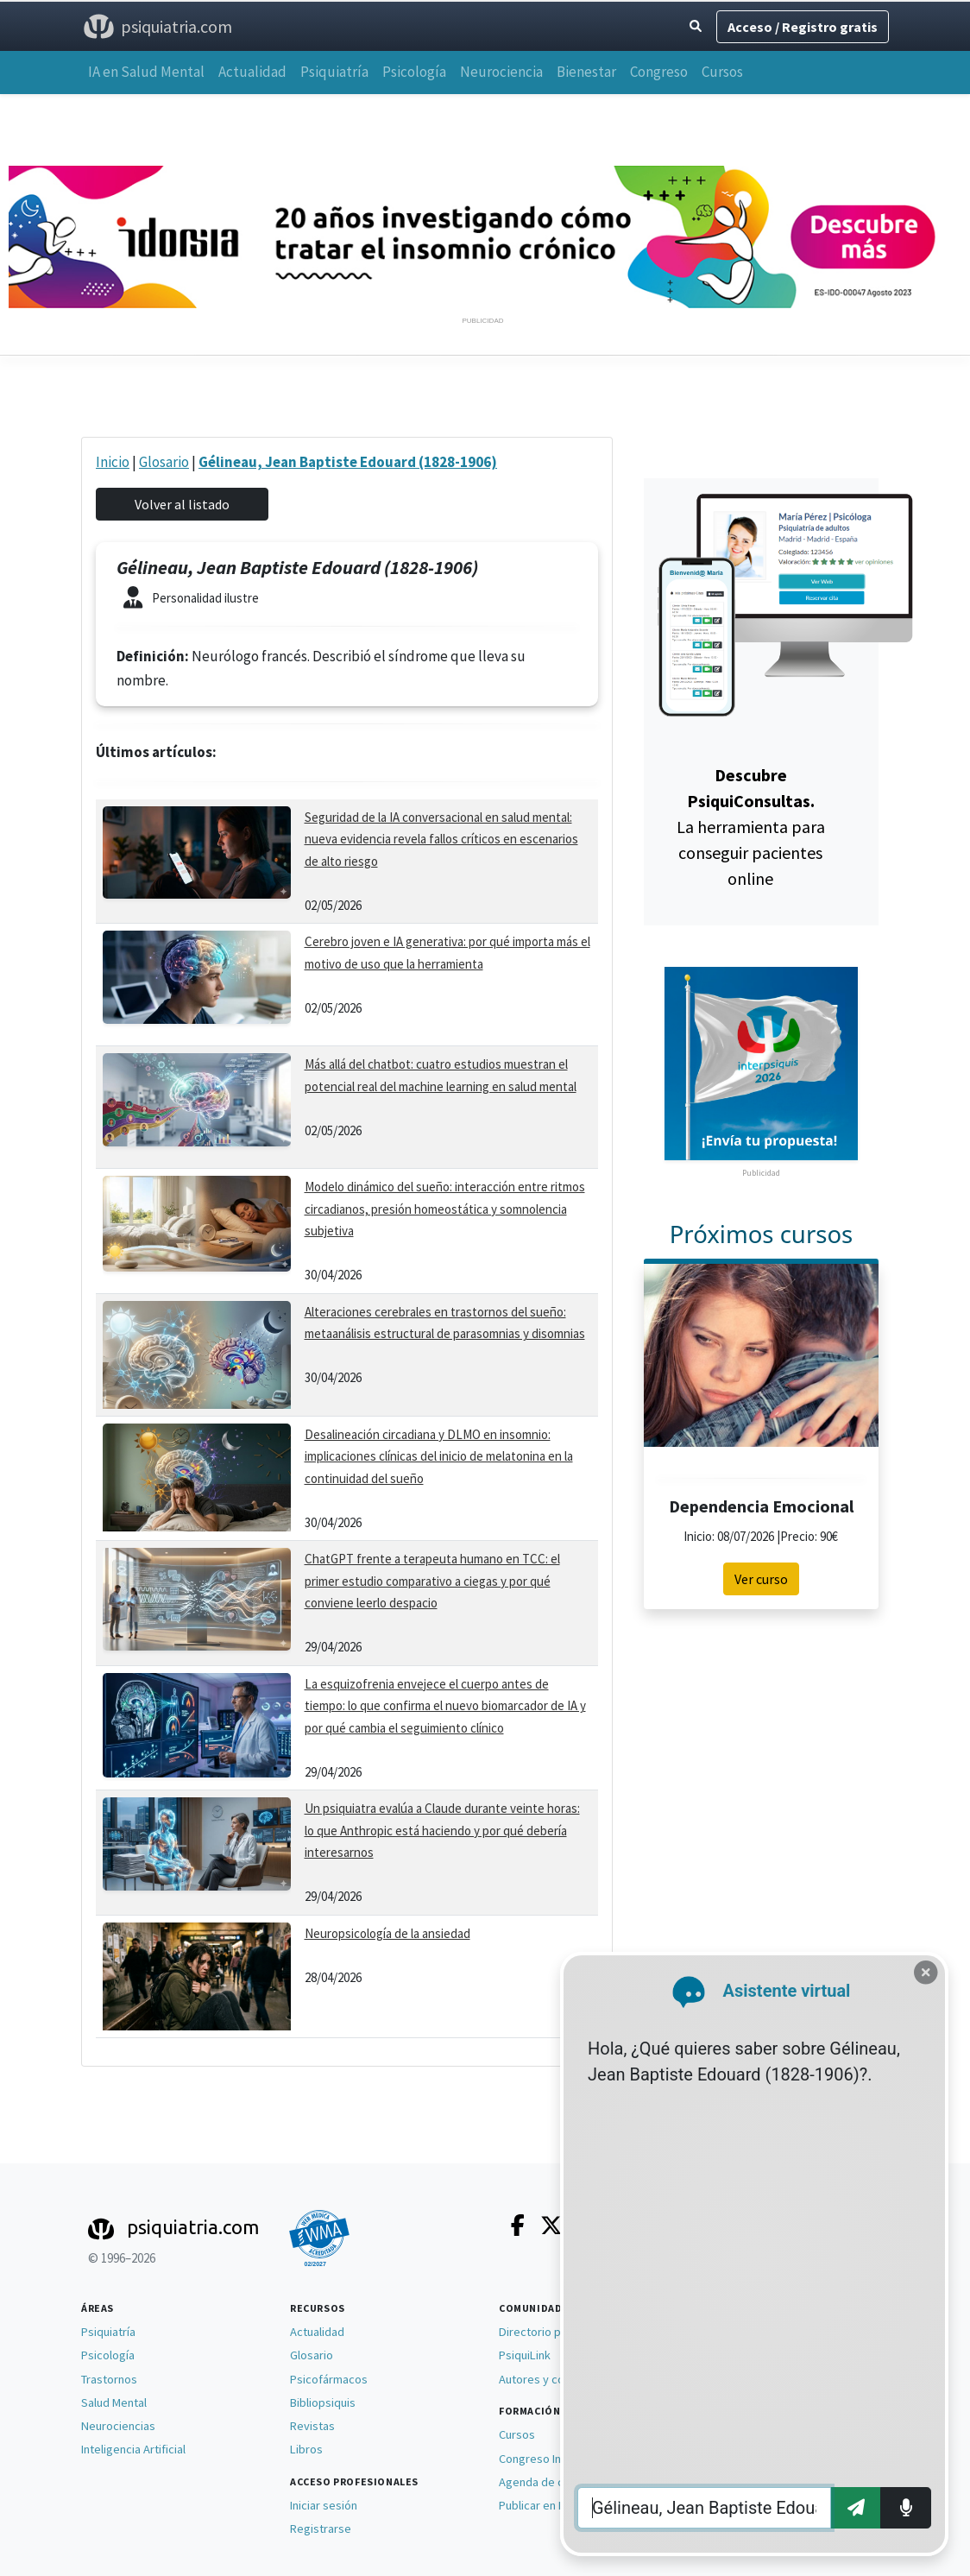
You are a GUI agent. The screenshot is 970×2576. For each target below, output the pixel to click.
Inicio (112, 461)
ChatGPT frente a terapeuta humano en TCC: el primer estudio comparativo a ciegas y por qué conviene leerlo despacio (432, 1580)
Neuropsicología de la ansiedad (387, 1933)
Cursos (722, 71)
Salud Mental (114, 2402)
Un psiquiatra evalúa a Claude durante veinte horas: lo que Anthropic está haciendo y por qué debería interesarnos (442, 1830)
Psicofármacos (329, 2379)
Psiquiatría (334, 71)
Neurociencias (118, 2426)
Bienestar (586, 71)
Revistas (312, 2426)
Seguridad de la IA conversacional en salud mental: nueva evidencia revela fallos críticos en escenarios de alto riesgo (441, 839)
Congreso (659, 71)
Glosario (164, 461)
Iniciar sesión (323, 2505)
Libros (306, 2449)
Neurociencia (501, 71)
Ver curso (761, 1579)
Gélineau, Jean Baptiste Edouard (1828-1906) (347, 461)
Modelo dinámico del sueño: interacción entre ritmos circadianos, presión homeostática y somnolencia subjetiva (445, 1208)
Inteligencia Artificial (133, 2449)
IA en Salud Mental (146, 71)
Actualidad (252, 71)
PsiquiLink (525, 2355)
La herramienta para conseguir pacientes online (751, 826)
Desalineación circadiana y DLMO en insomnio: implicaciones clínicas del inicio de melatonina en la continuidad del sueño (439, 1456)
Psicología (414, 71)
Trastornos (109, 2379)
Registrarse (320, 2528)
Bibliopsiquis (323, 2402)
